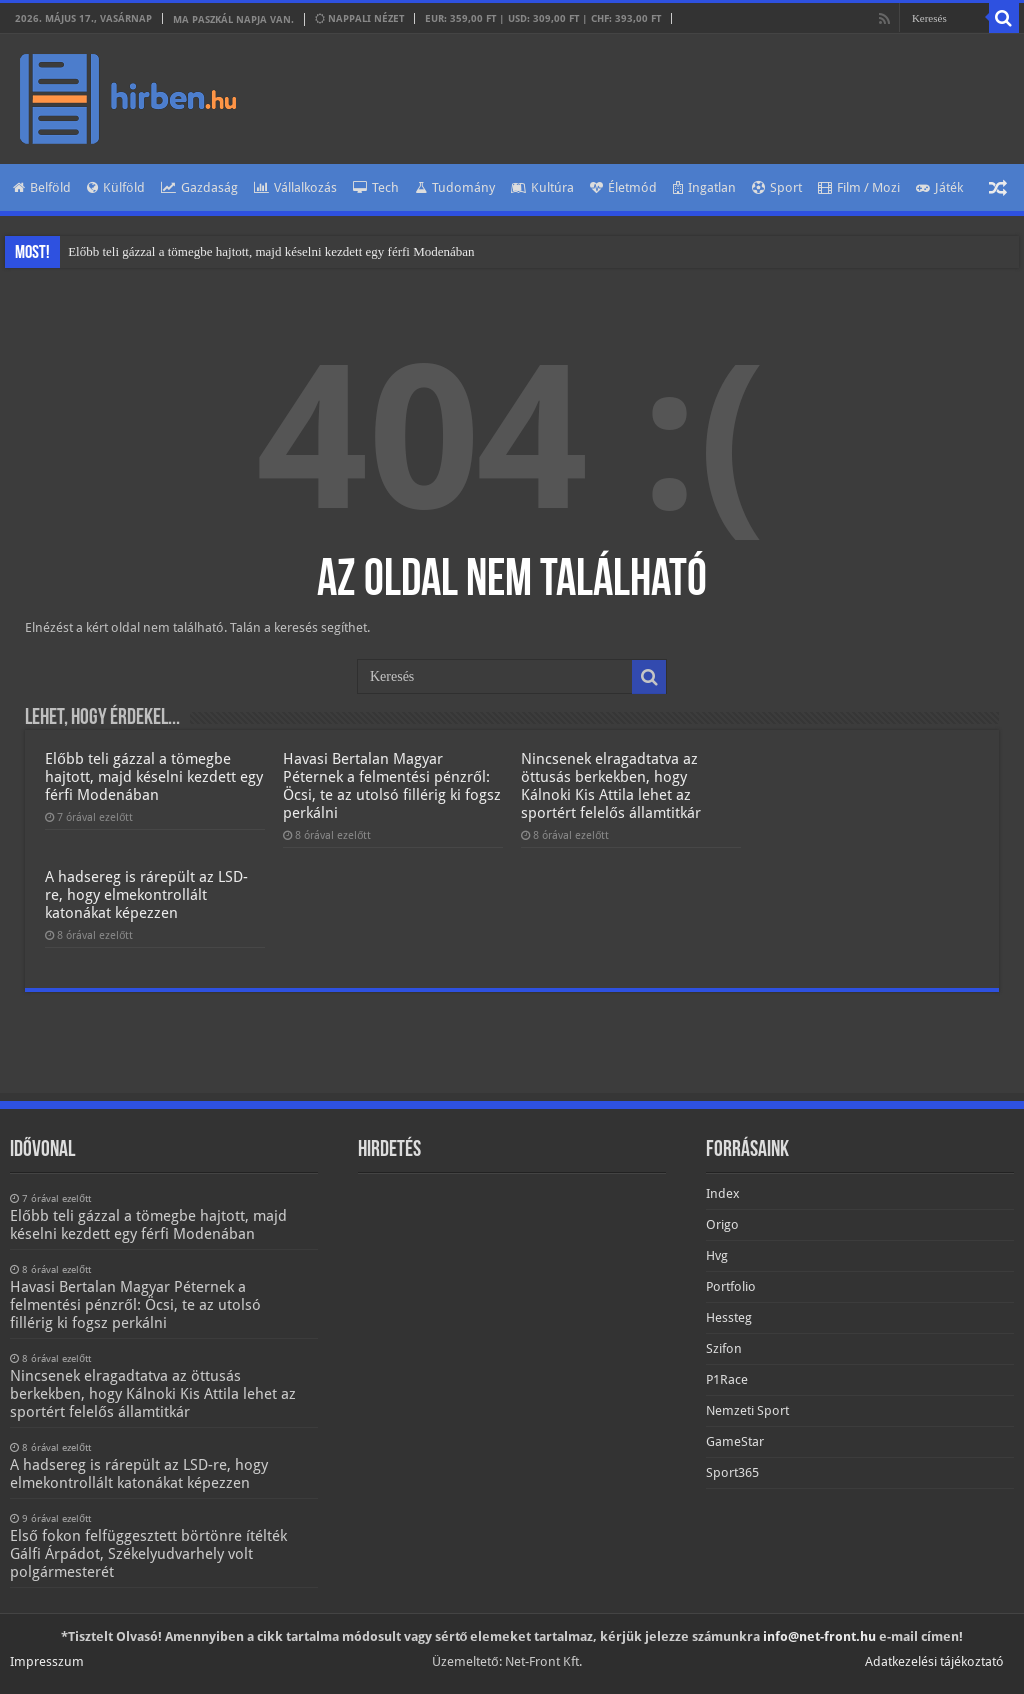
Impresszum (47, 1661)
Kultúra (542, 187)
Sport (777, 187)
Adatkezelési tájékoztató (934, 1661)
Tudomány (455, 187)
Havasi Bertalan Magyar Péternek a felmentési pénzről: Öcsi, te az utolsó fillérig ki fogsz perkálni (392, 786)
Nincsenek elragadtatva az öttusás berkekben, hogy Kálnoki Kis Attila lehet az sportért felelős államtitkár (610, 786)
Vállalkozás (295, 187)
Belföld (42, 187)
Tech (376, 187)
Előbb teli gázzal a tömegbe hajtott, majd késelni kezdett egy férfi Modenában (271, 251)
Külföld (116, 187)
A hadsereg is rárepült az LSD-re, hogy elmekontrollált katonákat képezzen (146, 895)
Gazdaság (199, 187)
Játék (939, 187)
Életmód (623, 187)
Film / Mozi (859, 187)
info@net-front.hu (819, 1636)
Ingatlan (704, 187)
